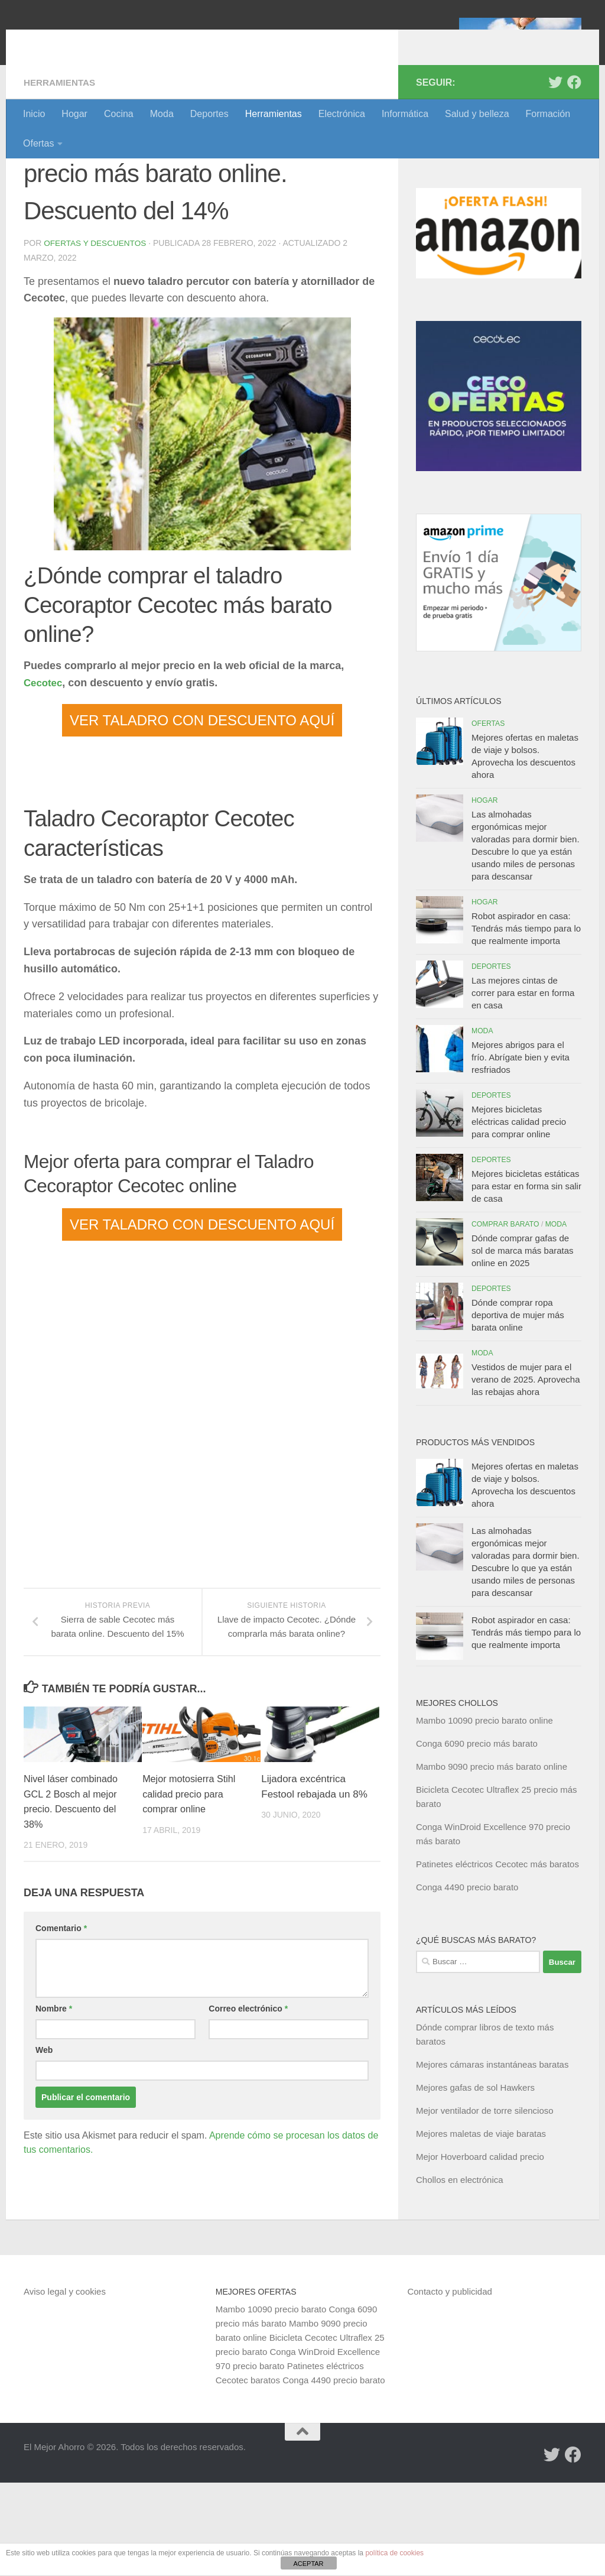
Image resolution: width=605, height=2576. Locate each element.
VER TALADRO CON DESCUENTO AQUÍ (202, 813)
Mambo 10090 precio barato (271, 2402)
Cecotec (44, 775)
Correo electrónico (248, 2102)
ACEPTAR (308, 2563)
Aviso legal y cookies (65, 2385)
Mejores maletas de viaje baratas (481, 2227)
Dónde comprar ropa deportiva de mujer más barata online (517, 1408)
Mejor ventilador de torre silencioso (485, 2204)
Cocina (119, 114)
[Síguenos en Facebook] (574, 175)
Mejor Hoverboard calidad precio (480, 2250)
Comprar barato (505, 1317)
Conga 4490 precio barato (467, 1980)
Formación (548, 114)
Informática (405, 114)
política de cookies (394, 2553)
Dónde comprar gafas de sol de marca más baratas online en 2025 (522, 1343)
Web (44, 2143)
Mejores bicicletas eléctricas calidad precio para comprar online (518, 1215)
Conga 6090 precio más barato (477, 1837)
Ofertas (38, 143)
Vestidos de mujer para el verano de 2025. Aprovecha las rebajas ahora (525, 1472)
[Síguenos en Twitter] (555, 175)
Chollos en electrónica (459, 2273)
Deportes (209, 114)
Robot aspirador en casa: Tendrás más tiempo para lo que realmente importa (526, 1021)
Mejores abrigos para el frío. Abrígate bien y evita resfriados (520, 1150)
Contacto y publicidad (449, 2385)
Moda (162, 114)
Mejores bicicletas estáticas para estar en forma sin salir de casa (526, 1279)
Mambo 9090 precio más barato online (491, 1860)
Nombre (53, 2102)
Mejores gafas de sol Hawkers (475, 2181)
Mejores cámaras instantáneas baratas (492, 2158)
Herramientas (273, 114)
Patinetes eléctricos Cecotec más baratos (497, 1957)
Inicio (34, 114)
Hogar (74, 114)
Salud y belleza (477, 114)
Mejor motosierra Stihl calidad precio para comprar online (191, 1887)
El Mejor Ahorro (114, 41)
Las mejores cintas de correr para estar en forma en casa (522, 1086)
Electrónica (341, 114)
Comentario (61, 2021)
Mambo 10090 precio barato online (484, 1814)
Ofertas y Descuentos (96, 336)
